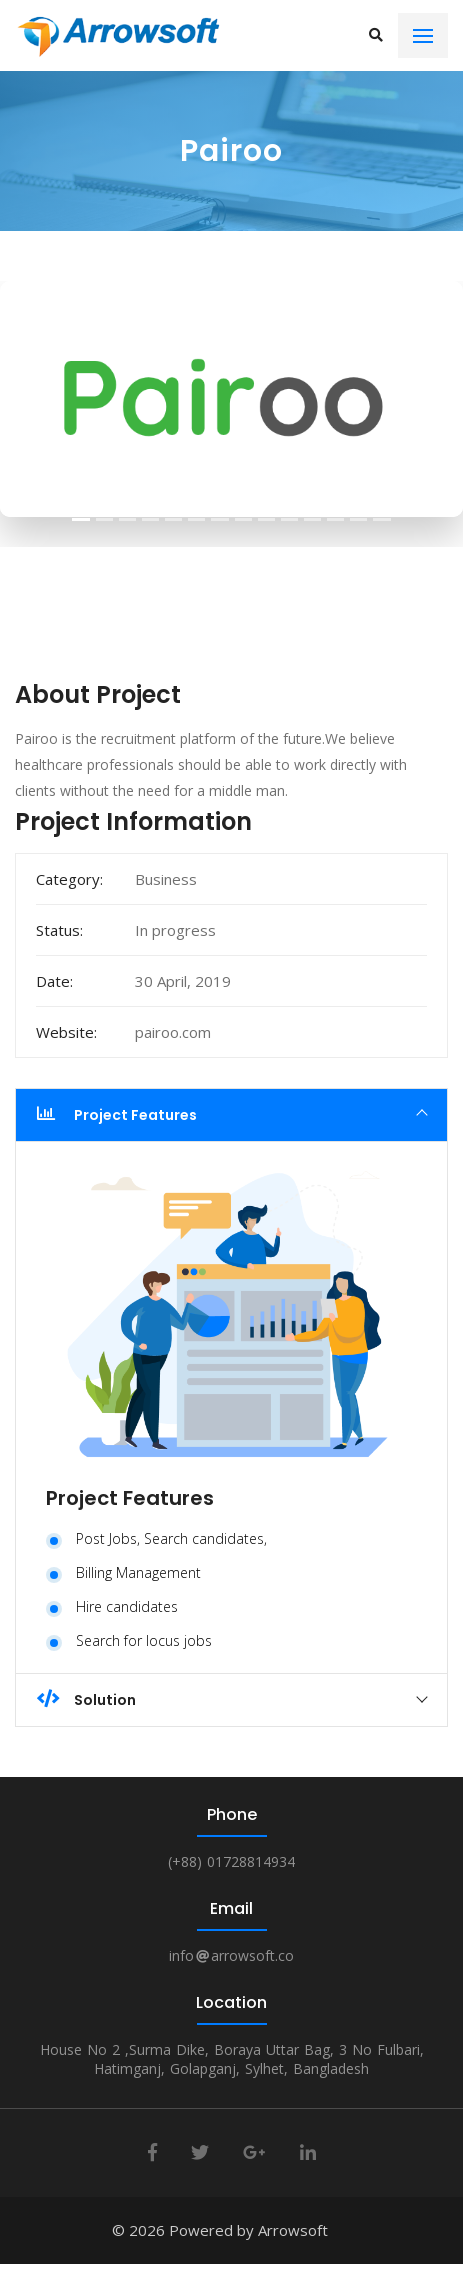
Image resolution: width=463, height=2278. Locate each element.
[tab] (231, 1114)
